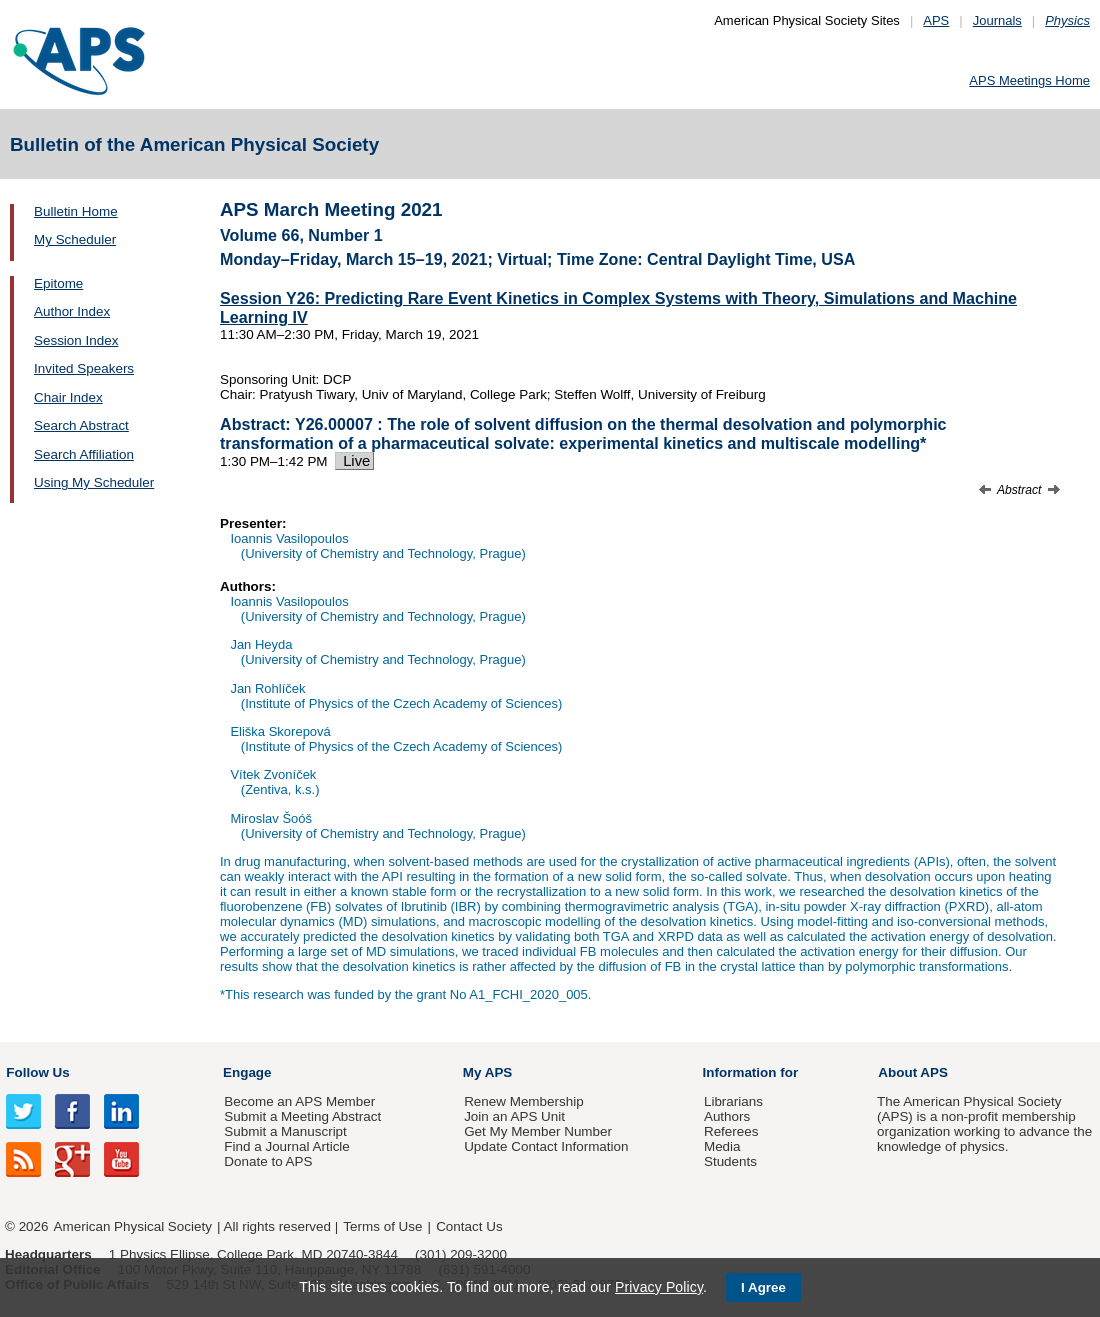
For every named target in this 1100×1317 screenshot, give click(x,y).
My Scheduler (75, 239)
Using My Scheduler (94, 482)
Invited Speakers (84, 368)
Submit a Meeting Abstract (302, 1116)
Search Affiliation (84, 454)
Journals (997, 20)
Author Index (72, 311)
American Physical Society (133, 1226)
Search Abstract (81, 425)
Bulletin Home (76, 211)
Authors (727, 1116)
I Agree (763, 1287)
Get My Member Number (538, 1131)
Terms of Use (382, 1226)
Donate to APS (268, 1161)
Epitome (58, 283)
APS (936, 20)
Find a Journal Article (286, 1146)
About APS (913, 1072)
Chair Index (68, 397)
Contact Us (469, 1226)
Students (730, 1161)
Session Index (76, 340)
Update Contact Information (546, 1146)
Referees (731, 1131)
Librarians (733, 1101)
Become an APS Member (299, 1101)
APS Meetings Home (1029, 80)
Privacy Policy (659, 1287)
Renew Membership (524, 1101)
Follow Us (37, 1072)
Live (354, 461)
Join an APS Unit (514, 1116)
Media (722, 1146)
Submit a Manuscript (285, 1131)
